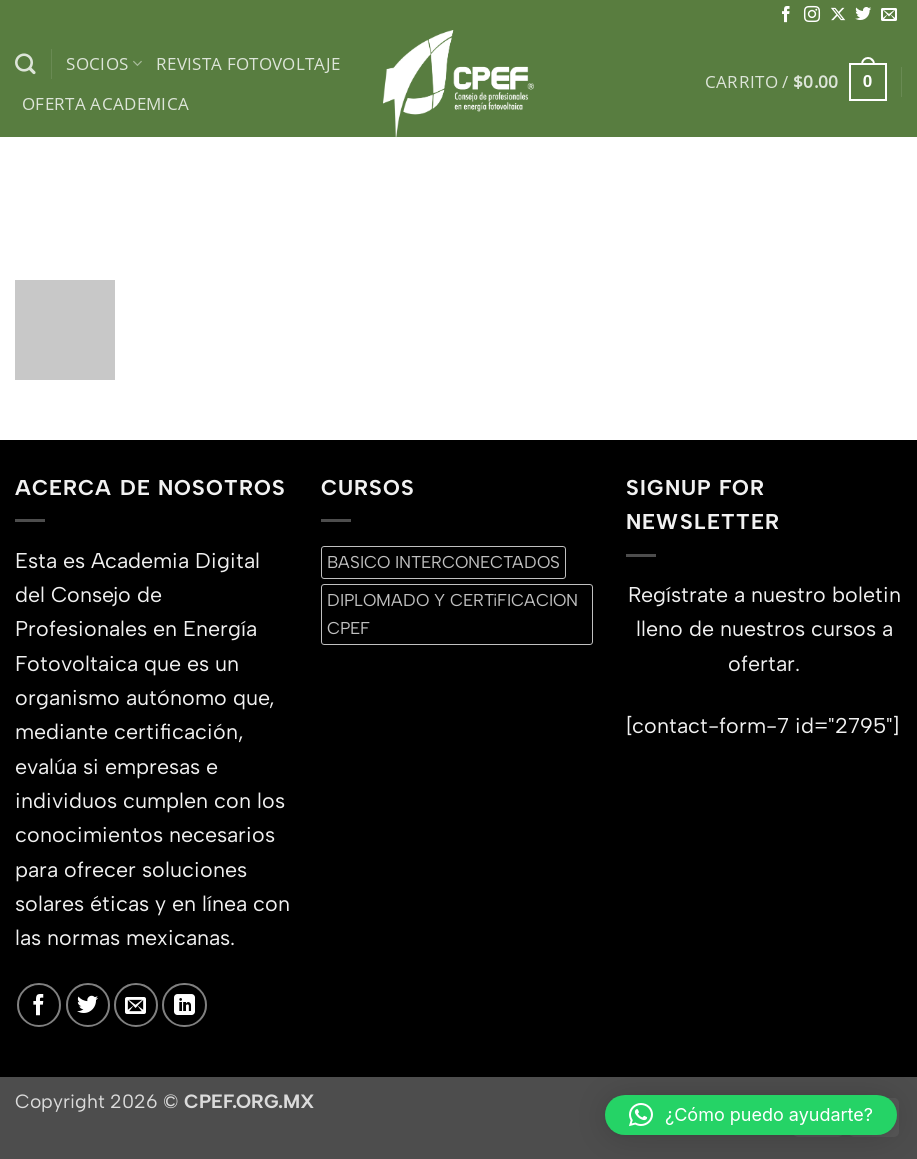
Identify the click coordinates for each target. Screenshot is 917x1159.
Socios (104, 63)
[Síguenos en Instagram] (812, 15)
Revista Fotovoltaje (248, 63)
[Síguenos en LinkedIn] (184, 1005)
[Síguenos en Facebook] (786, 15)
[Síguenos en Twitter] (863, 15)
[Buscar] (25, 64)
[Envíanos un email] (889, 15)
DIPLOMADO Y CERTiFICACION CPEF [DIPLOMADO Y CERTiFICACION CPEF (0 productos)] (452, 613)
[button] (796, 82)
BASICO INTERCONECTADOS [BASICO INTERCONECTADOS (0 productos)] (443, 562)
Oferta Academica (106, 103)
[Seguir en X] (838, 15)
